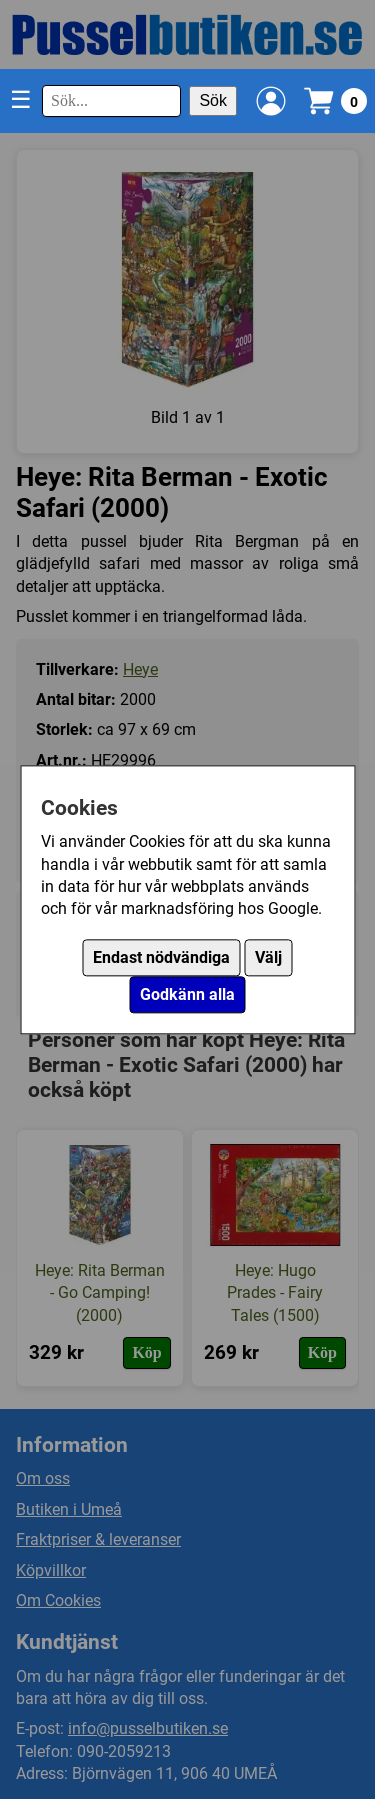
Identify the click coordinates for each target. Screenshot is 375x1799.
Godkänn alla (187, 994)
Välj (268, 957)
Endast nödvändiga (161, 957)
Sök (213, 100)
